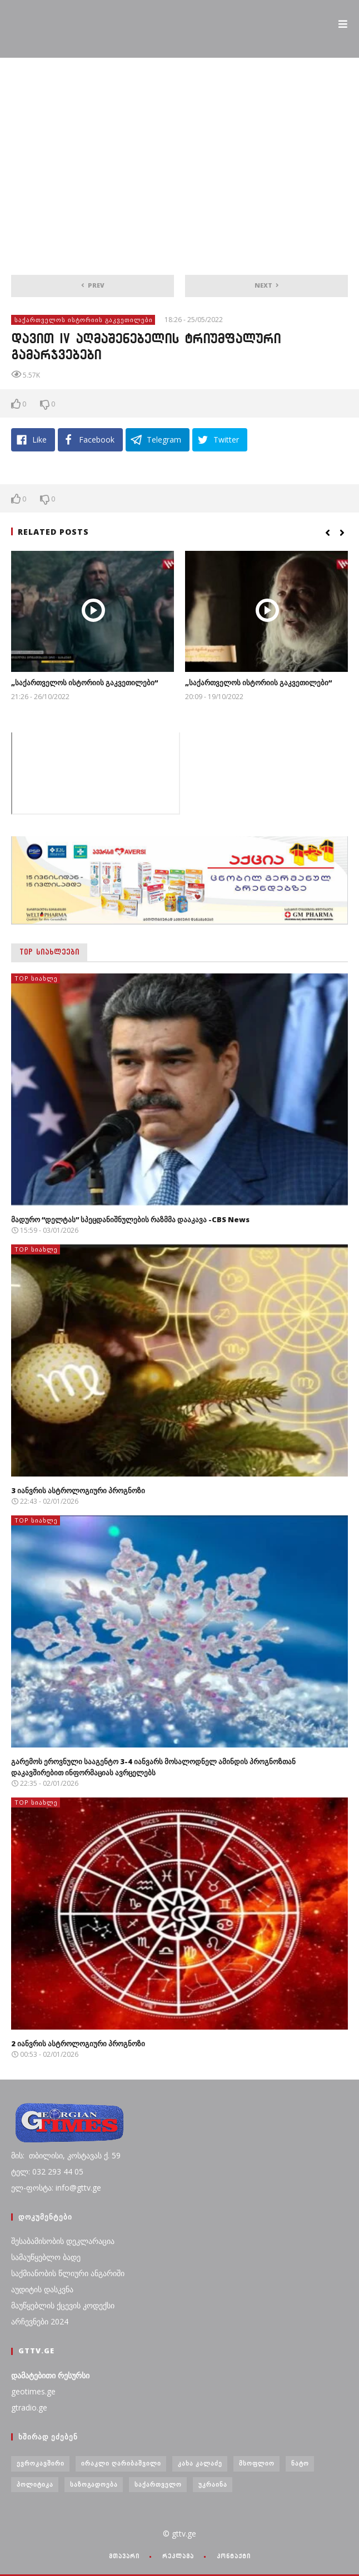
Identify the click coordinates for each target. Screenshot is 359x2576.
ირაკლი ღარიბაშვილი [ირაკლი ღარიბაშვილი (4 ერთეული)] (121, 2463)
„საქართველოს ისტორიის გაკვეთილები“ (84, 682)
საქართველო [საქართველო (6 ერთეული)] (158, 2484)
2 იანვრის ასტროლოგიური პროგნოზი (78, 2043)
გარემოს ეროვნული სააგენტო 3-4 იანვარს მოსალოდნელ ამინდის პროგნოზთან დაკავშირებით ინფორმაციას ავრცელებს (153, 1766)
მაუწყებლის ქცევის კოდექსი (62, 2305)
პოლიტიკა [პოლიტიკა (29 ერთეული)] (35, 2484)
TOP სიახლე (36, 978)
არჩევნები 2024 (39, 2321)
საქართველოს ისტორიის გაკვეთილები (83, 319)
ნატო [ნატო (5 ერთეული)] (300, 2463)
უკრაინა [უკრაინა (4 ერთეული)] (212, 2484)
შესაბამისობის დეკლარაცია (62, 2241)
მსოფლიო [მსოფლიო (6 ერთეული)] (257, 2463)
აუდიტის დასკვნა (42, 2289)
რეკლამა (178, 2556)
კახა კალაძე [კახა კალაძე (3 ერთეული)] (200, 2463)
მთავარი (124, 2556)
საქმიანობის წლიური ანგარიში (67, 2273)
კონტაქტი (234, 2556)
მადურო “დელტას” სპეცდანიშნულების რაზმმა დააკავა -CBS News (130, 1219)
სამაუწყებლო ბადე (46, 2257)
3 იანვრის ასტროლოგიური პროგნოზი (78, 1490)
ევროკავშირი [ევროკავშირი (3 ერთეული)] (40, 2463)
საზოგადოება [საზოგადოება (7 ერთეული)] (94, 2484)
